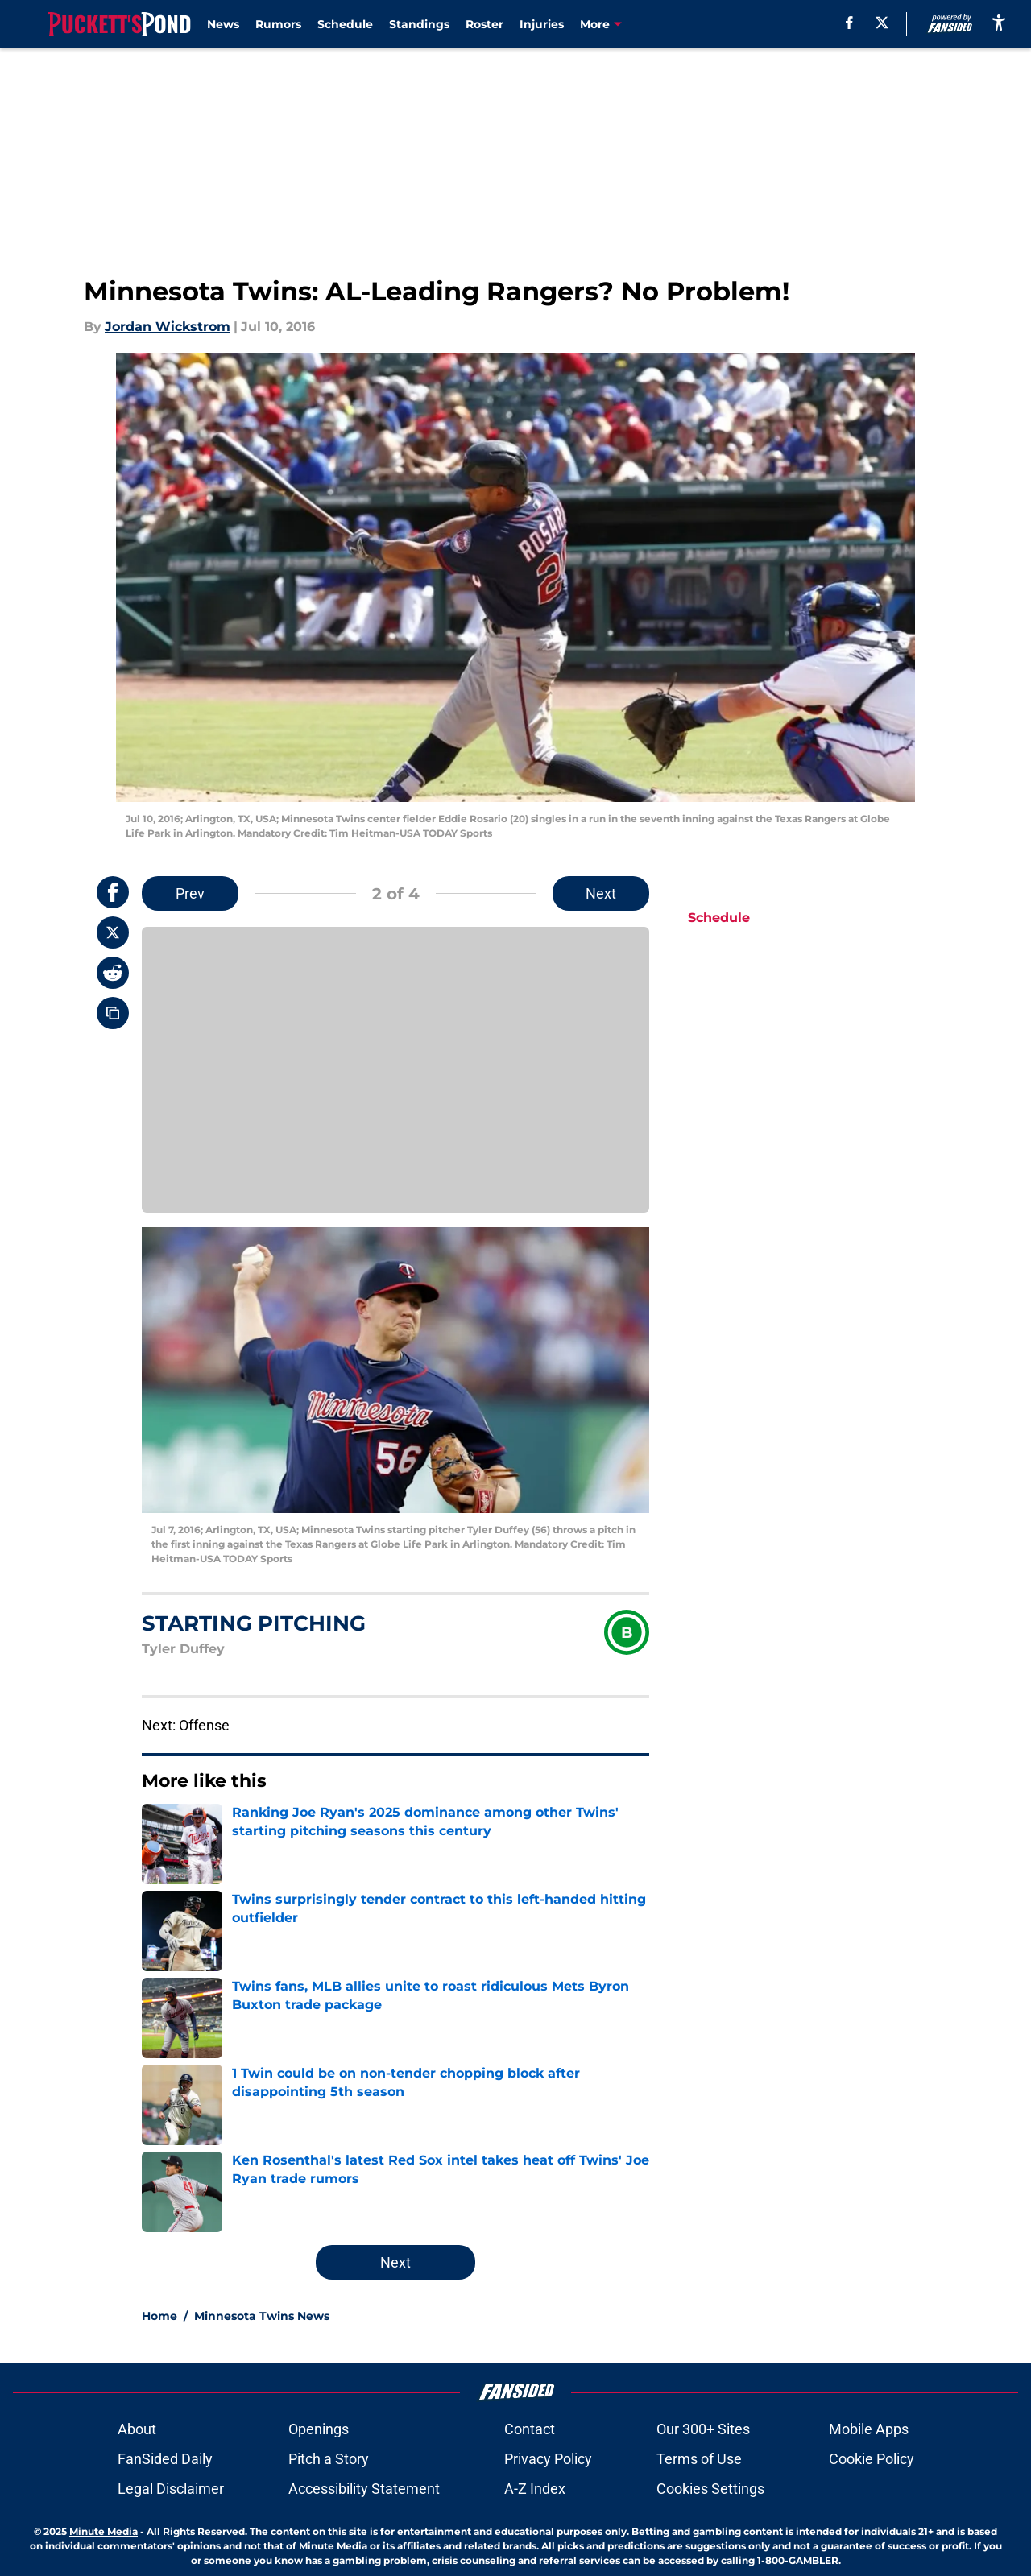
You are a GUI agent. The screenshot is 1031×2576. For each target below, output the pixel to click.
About (137, 2429)
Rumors (278, 24)
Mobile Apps (869, 2429)
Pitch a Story (328, 2458)
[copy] (113, 1013)
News (223, 24)
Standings (419, 24)
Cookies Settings (710, 2488)
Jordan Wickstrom (167, 326)
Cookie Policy (871, 2458)
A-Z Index (534, 2488)
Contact (529, 2429)
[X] (882, 22)
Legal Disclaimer (171, 2488)
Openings (318, 2429)
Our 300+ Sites (703, 2429)
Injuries (542, 24)
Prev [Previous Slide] (190, 893)
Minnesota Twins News (261, 2316)
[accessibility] (999, 22)
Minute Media (103, 2531)
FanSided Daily (165, 2458)
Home (159, 2316)
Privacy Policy (548, 2458)
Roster (484, 24)
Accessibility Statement (364, 2488)
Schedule (345, 24)
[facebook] (849, 22)
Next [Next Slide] (601, 893)
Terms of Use (699, 2458)
